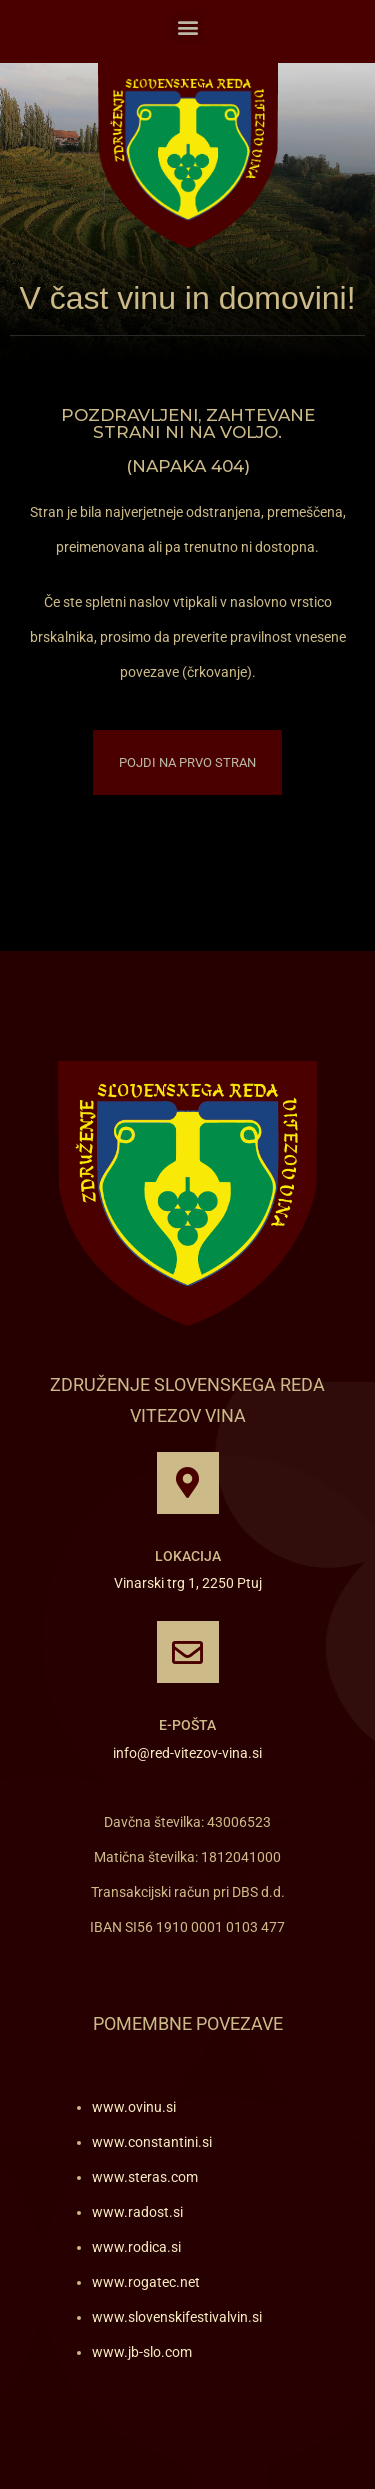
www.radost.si (137, 2212)
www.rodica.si (136, 2247)
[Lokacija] (188, 1483)
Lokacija (188, 1556)
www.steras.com (145, 2177)
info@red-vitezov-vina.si (187, 1753)
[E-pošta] (188, 1652)
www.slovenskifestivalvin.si (177, 2317)
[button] (187, 26)
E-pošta (187, 1725)
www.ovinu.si (134, 2107)
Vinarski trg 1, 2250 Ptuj (188, 1583)
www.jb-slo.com (142, 2352)
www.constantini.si (152, 2142)
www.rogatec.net (146, 2282)
